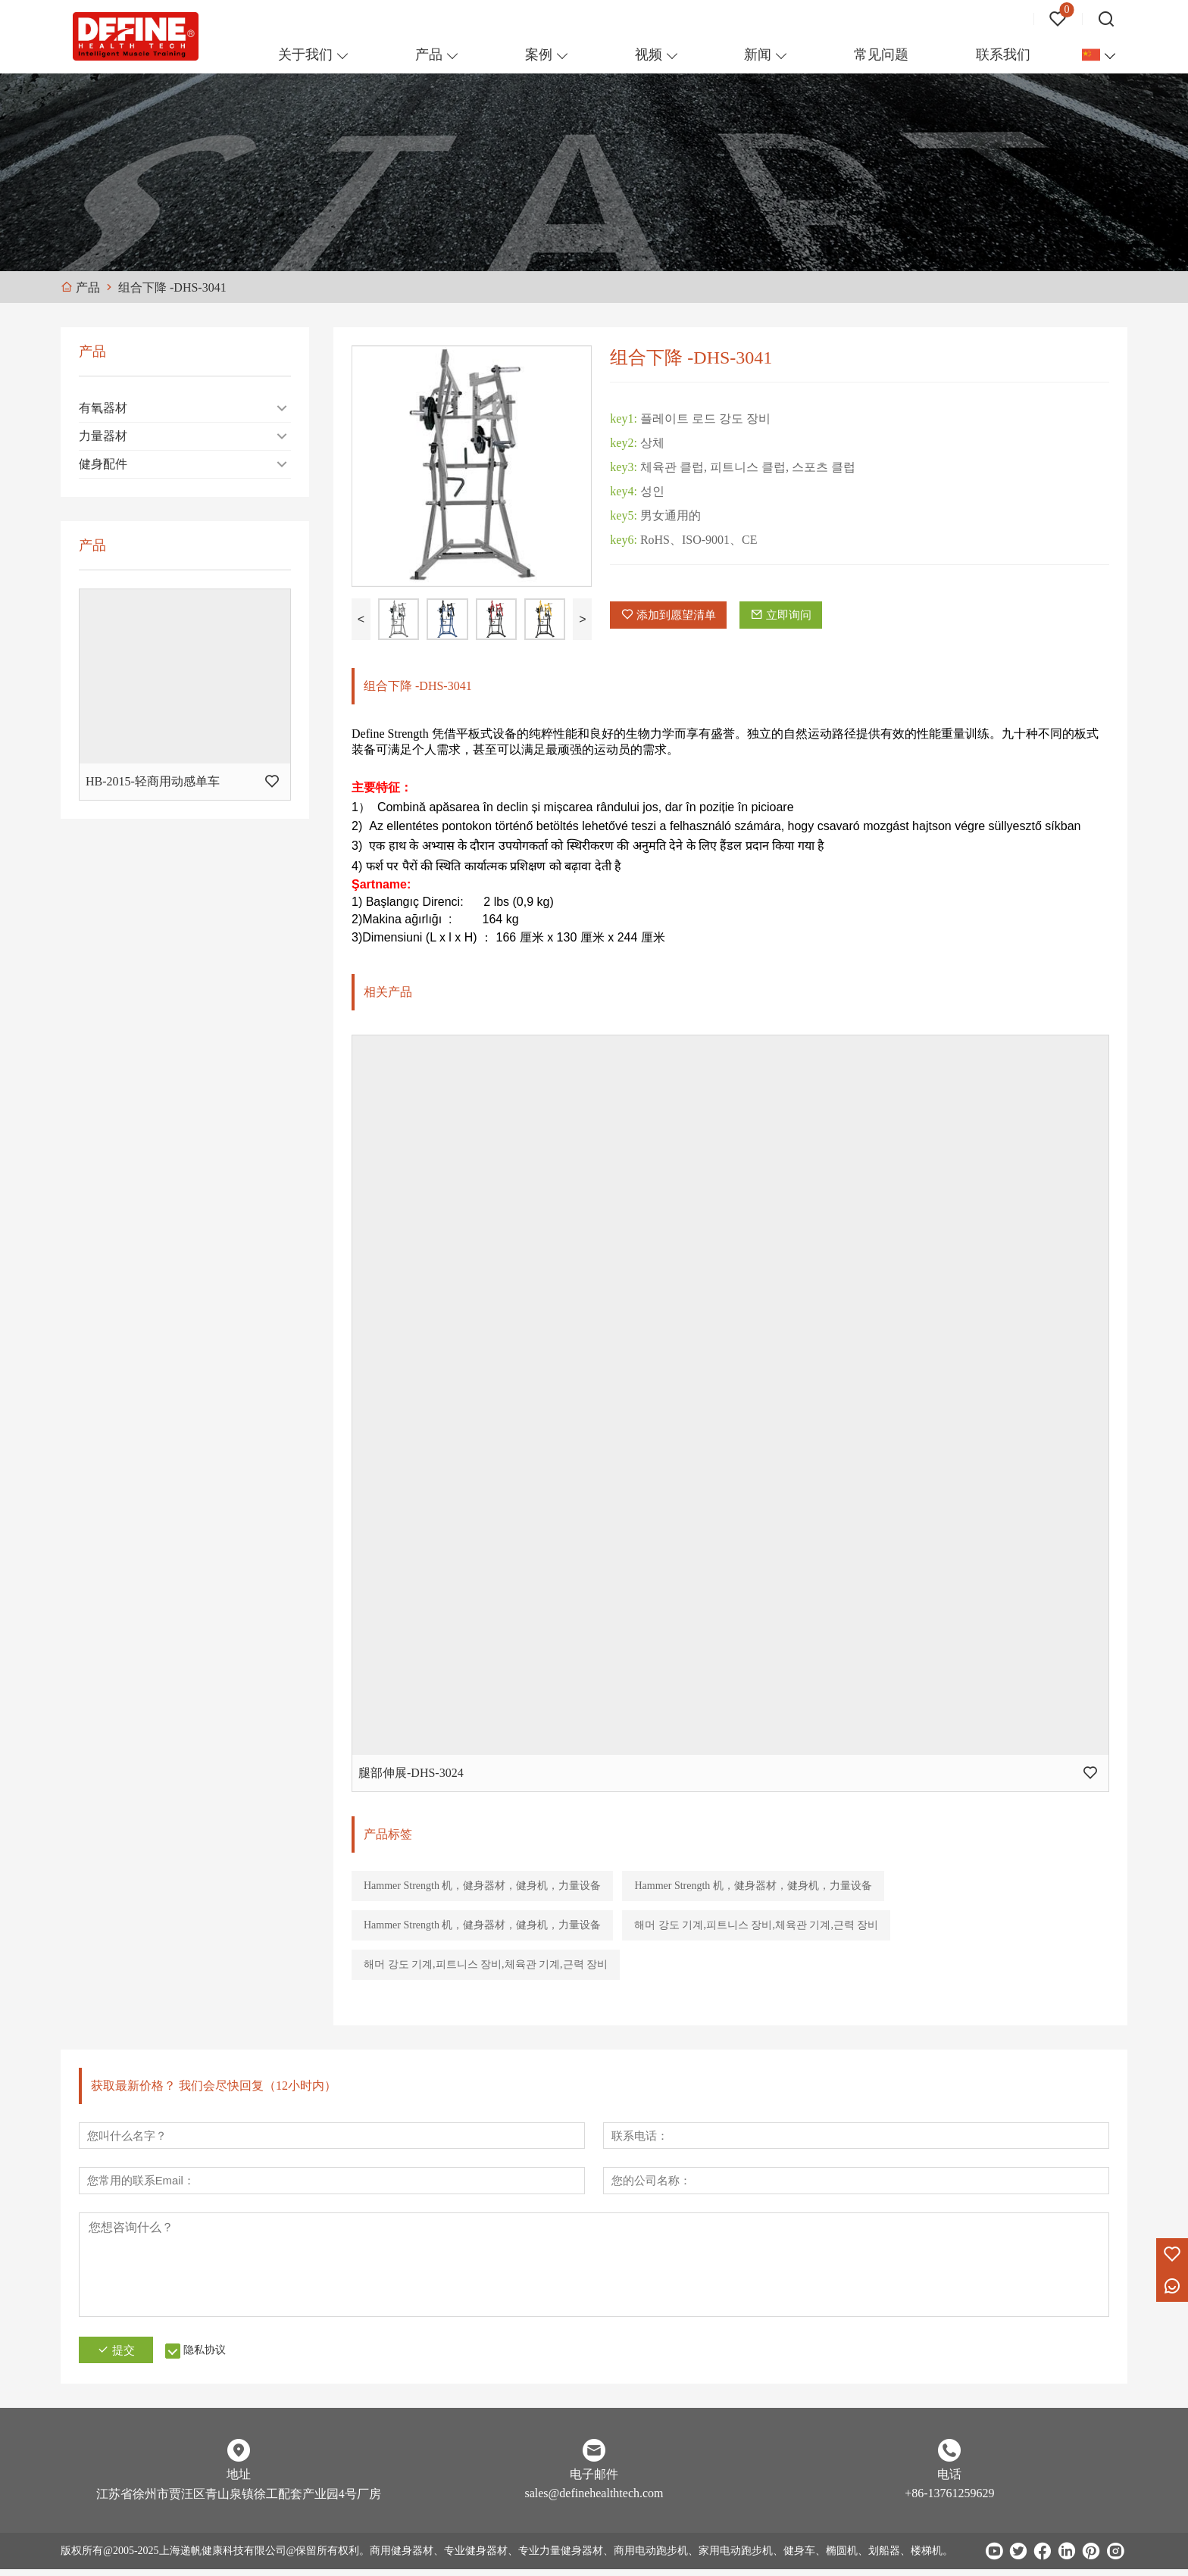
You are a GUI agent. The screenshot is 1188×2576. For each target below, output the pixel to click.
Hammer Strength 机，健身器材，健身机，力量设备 (482, 1885)
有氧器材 (103, 407)
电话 (949, 2481)
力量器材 (103, 435)
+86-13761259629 (949, 2499)
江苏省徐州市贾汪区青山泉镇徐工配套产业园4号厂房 (238, 2500)
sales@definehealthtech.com (593, 2499)
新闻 (757, 54)
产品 (428, 54)
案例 (538, 54)
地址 (239, 2481)
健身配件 (103, 463)
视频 (648, 54)
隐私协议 (220, 2356)
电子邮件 (594, 2481)
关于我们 (305, 54)
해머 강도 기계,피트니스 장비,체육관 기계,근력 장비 (756, 1925)
